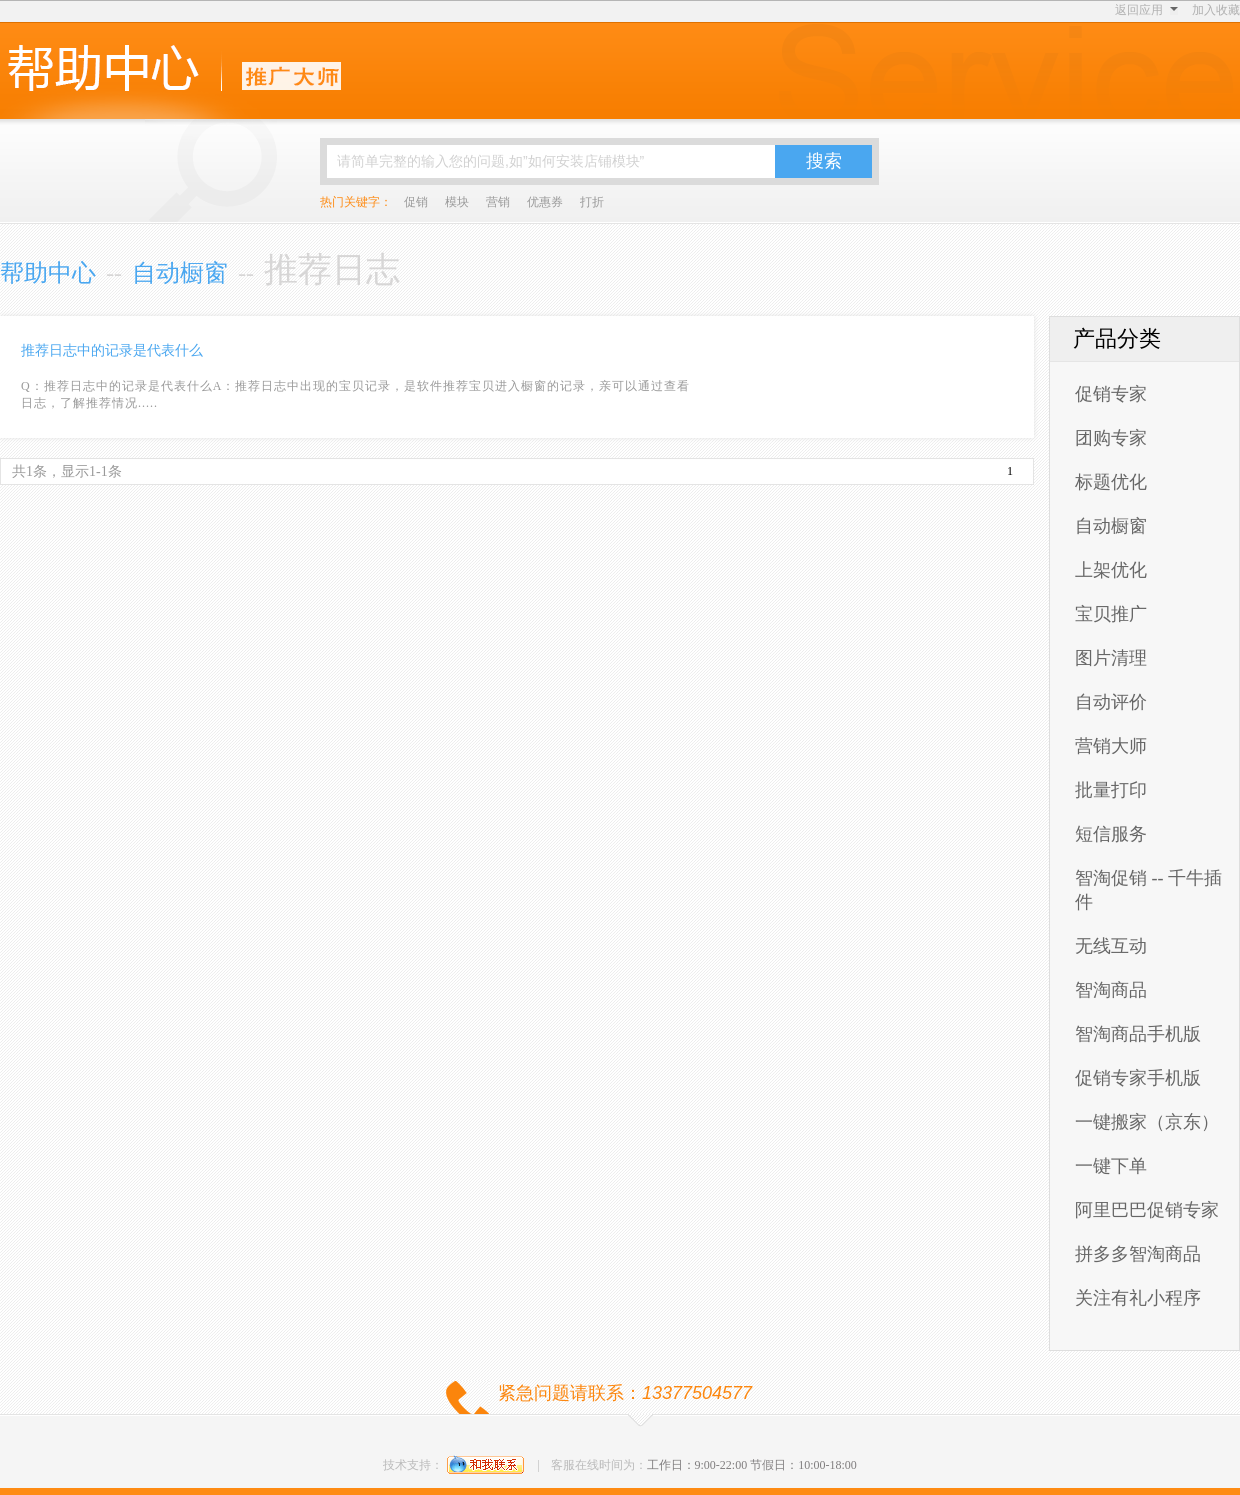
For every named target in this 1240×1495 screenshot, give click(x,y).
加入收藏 (1216, 10)
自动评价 (1111, 702)
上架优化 (1111, 570)
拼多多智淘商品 (1138, 1254)
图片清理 (1111, 658)
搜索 (824, 161)
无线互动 (1111, 946)
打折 (592, 202)
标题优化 (1111, 482)
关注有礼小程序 (1138, 1298)
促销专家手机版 (1138, 1078)
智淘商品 (1111, 990)
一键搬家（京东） (1147, 1122)
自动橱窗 (180, 273)
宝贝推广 (1111, 614)
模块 (457, 202)
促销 (416, 202)
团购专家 (1111, 438)
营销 (498, 202)
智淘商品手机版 (1138, 1034)
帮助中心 (48, 273)
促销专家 (1111, 394)
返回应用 (1139, 10)
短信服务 (1111, 834)
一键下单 (1111, 1166)
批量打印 (1111, 790)
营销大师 (1111, 746)
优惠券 (545, 202)
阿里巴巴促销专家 (1147, 1210)
